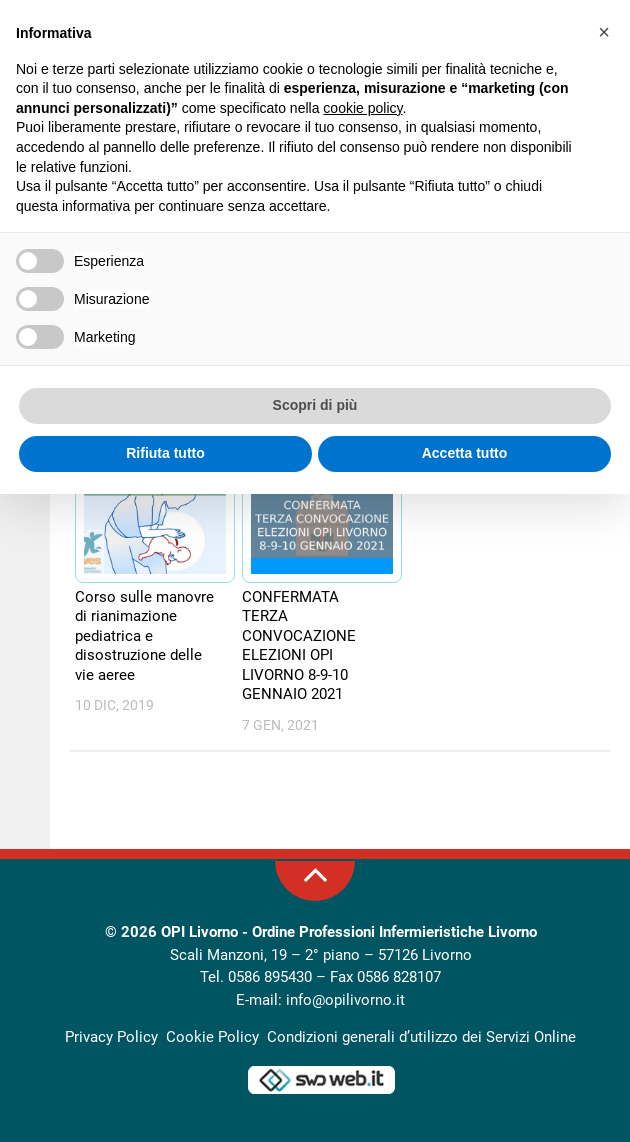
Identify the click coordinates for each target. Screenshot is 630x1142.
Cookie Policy (212, 1037)
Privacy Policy (111, 1037)
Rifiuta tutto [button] (165, 453)
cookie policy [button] (362, 108)
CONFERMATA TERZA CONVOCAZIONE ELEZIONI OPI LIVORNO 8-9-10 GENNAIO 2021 (299, 646)
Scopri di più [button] (315, 405)
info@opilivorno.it (345, 1000)
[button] (604, 32)
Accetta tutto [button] (465, 453)
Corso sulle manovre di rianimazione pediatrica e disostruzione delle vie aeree (144, 636)
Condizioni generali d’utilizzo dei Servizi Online (421, 1037)
